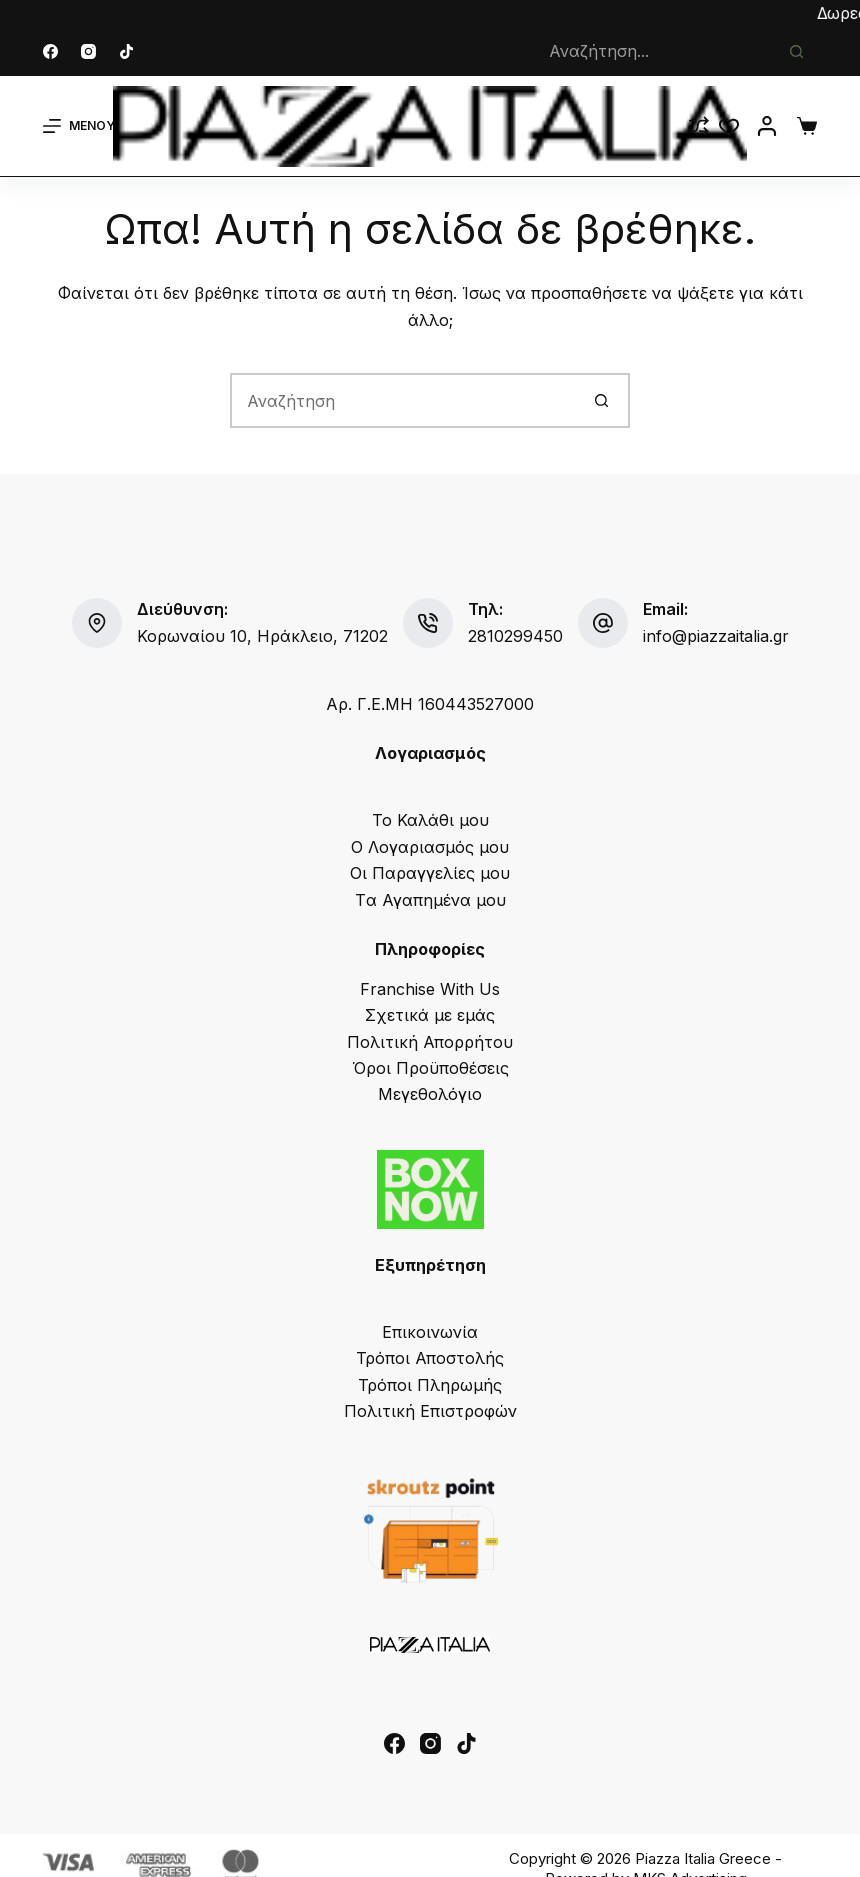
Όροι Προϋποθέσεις (430, 1068)
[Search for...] (654, 51)
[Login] (767, 126)
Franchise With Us (430, 989)
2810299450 (515, 636)
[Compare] (699, 126)
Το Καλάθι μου (430, 820)
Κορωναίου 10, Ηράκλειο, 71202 (262, 636)
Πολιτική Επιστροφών (430, 1411)
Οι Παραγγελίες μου (430, 873)
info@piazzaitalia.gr (716, 636)
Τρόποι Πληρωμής (430, 1385)
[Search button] (797, 51)
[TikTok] (126, 51)
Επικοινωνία (430, 1332)
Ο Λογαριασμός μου (430, 847)
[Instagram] (88, 51)
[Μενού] (79, 126)
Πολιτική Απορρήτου (430, 1042)
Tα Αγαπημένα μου (430, 900)
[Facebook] (50, 51)
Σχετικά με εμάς (430, 1015)
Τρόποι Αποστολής (430, 1358)
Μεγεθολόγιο (430, 1094)
